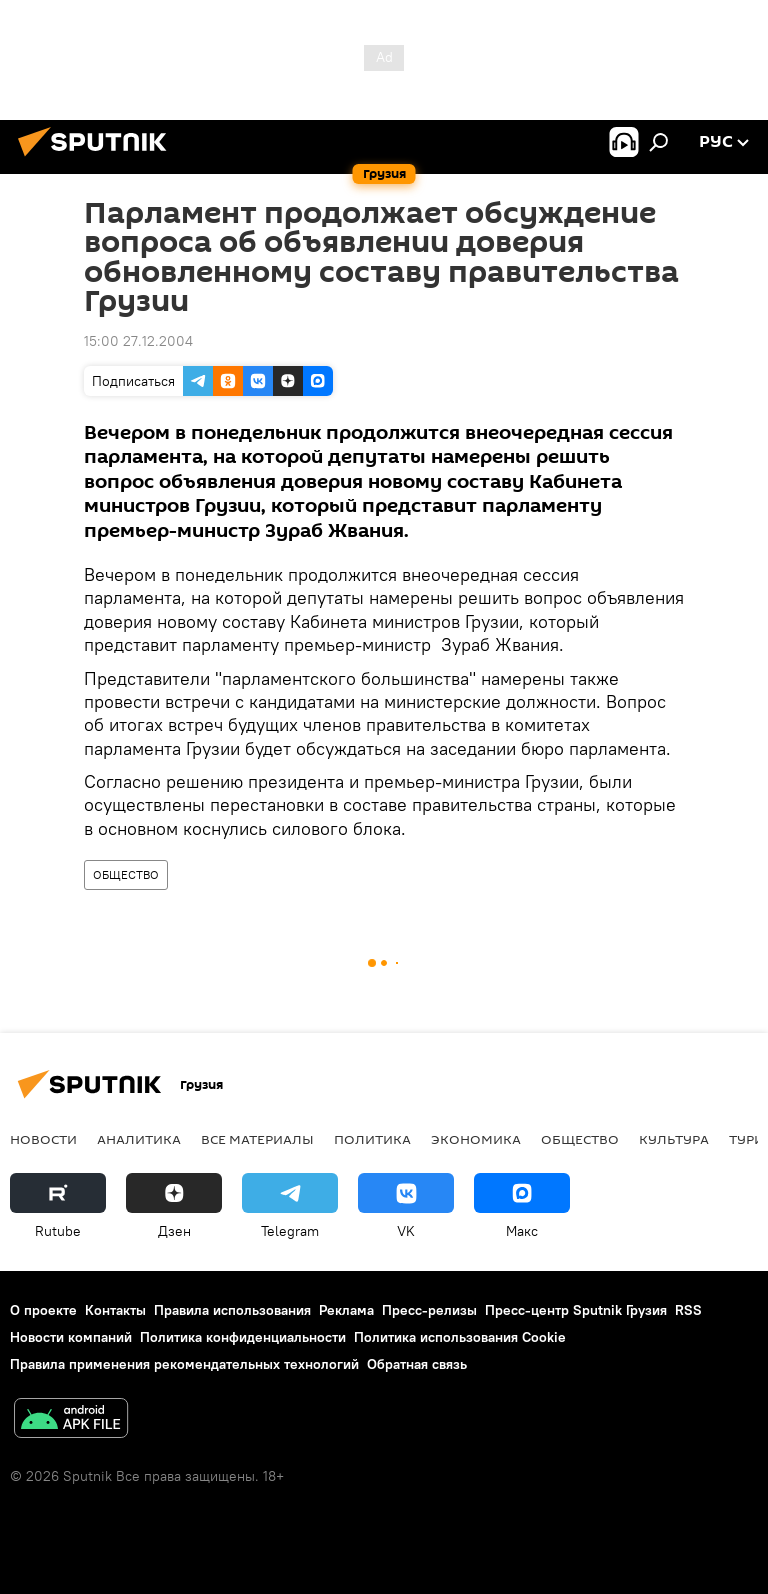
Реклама (346, 1310)
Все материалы (257, 1139)
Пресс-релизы (429, 1310)
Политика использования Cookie (460, 1337)
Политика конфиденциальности (243, 1337)
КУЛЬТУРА (674, 1139)
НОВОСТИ (43, 1139)
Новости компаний (71, 1337)
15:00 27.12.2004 (138, 341)
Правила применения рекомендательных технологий (184, 1364)
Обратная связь (417, 1364)
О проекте (43, 1310)
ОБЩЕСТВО (126, 874)
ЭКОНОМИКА (476, 1139)
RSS (688, 1310)
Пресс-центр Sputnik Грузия (576, 1310)
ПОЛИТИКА (372, 1139)
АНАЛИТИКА (139, 1139)
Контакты (115, 1310)
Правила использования (232, 1310)
